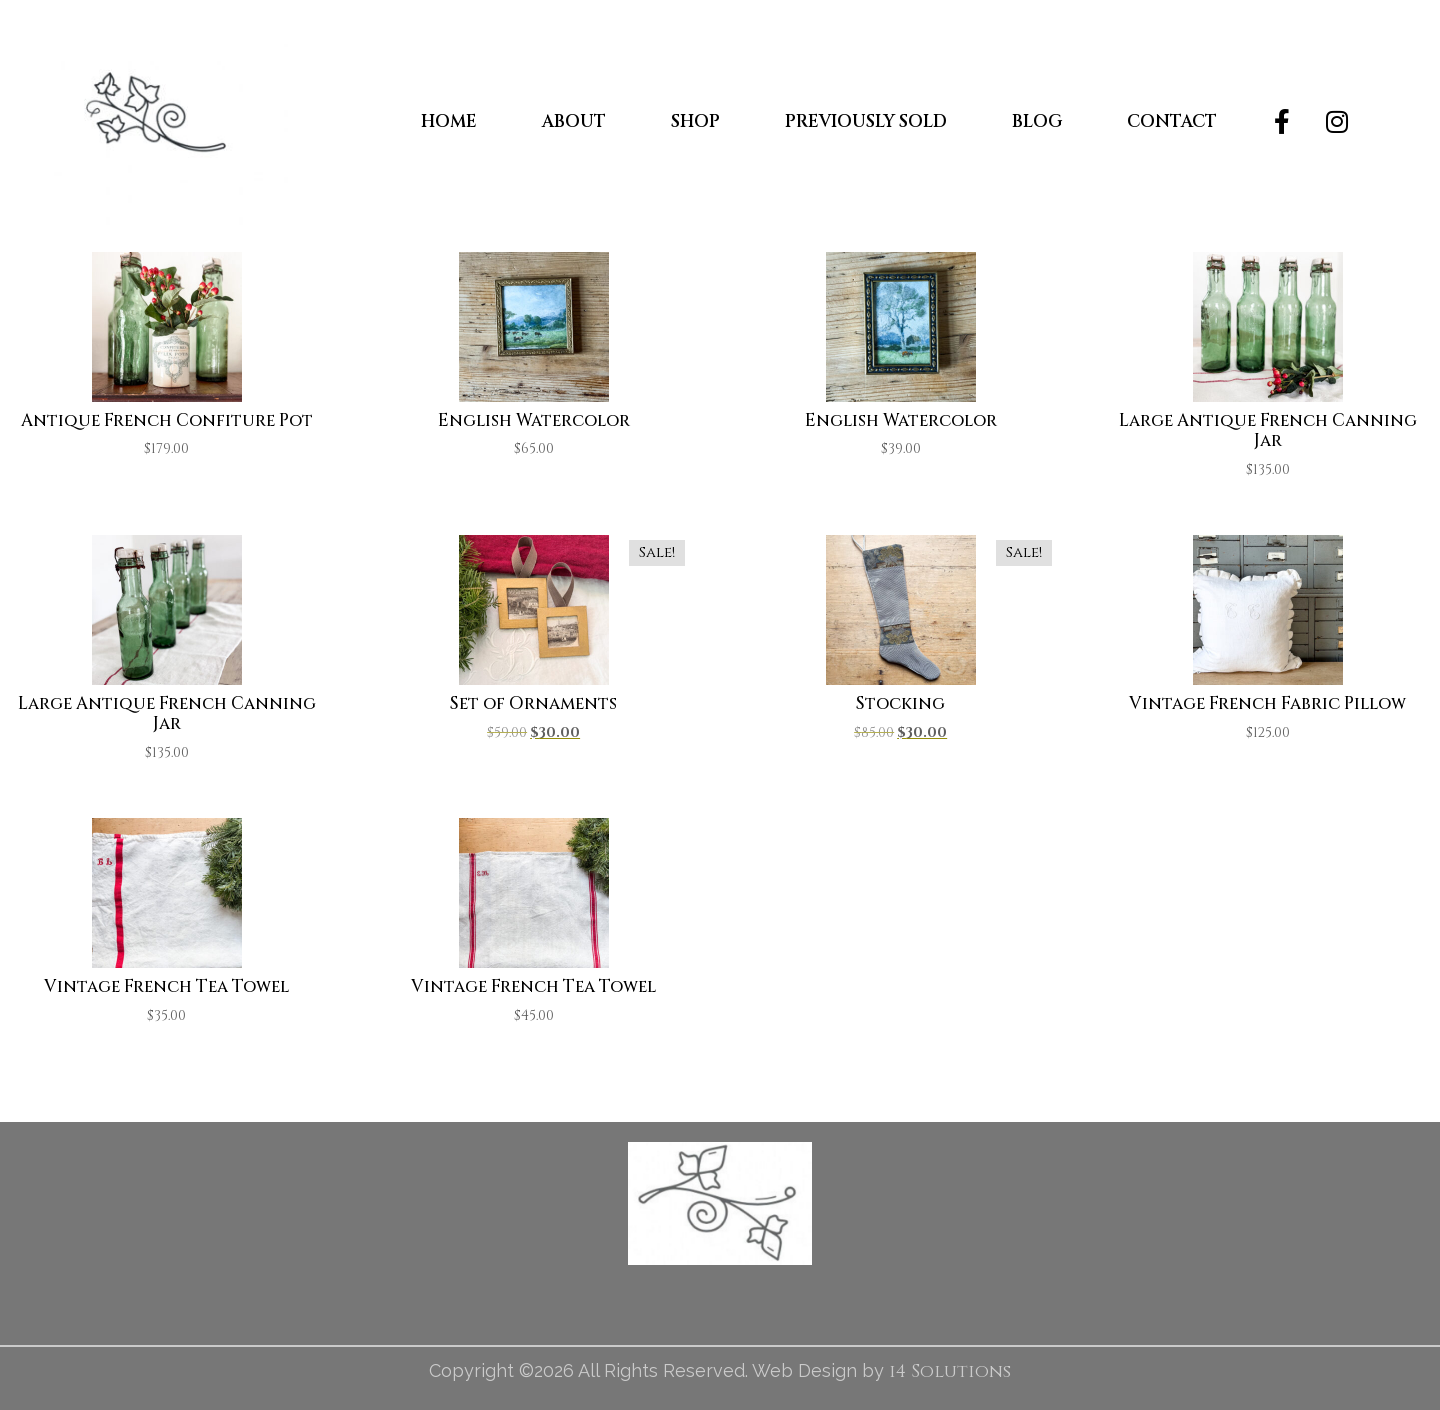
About (574, 121)
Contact (1172, 121)
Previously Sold (866, 121)
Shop (695, 121)
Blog (1037, 121)
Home (449, 121)
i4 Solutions (950, 1371)
